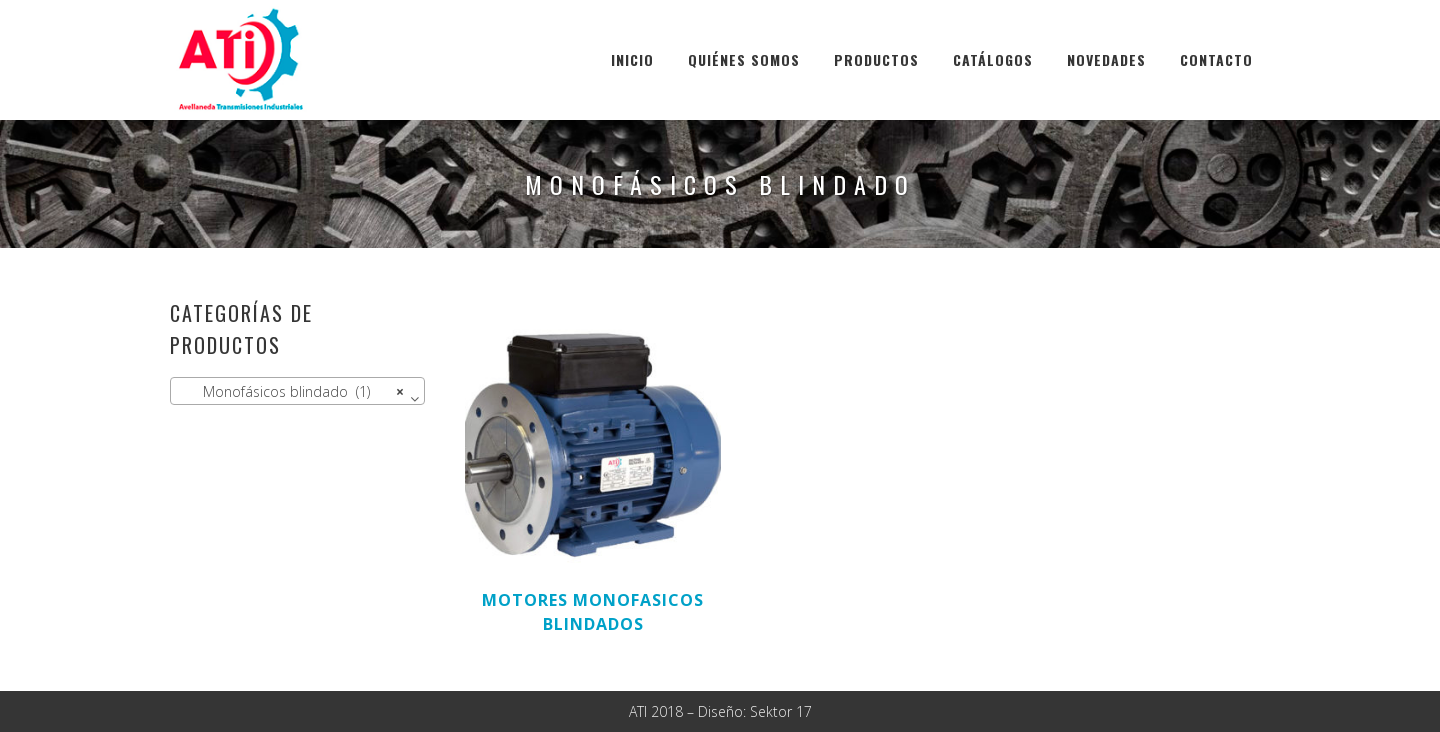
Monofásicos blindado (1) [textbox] (291, 392)
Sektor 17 (781, 711)
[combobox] (297, 391)
